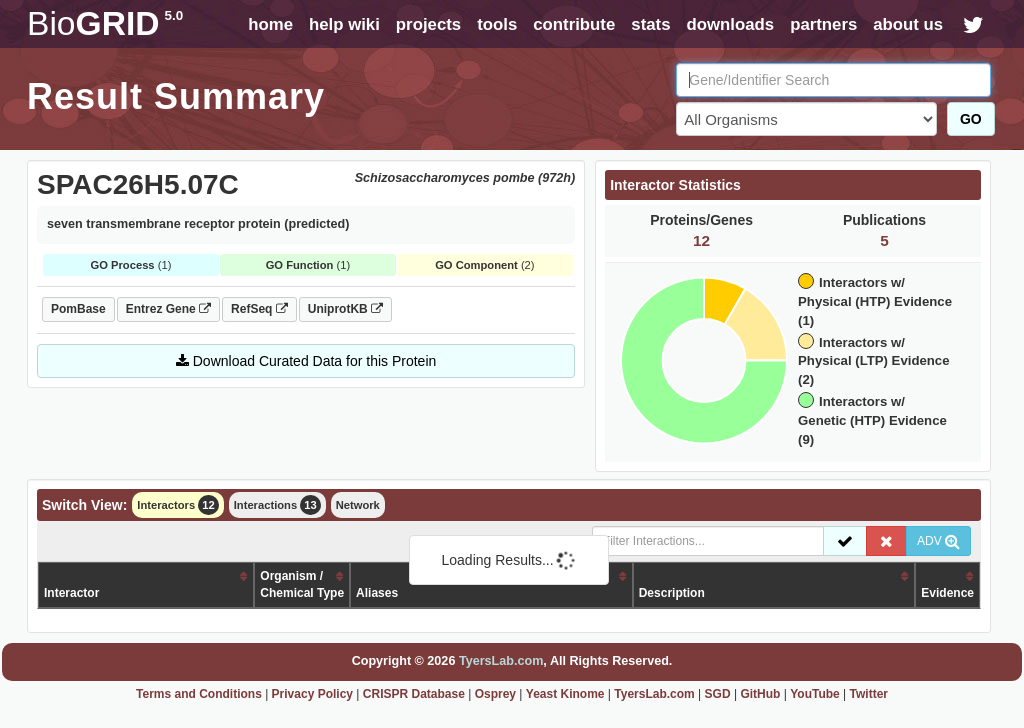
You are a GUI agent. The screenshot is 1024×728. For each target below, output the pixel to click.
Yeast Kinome (565, 694)
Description (672, 593)
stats (650, 24)
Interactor (71, 593)
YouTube (815, 694)
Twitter (869, 694)
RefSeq (259, 309)
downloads (730, 24)
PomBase (78, 309)
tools (497, 24)
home (270, 24)
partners (823, 24)
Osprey (495, 694)
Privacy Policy (312, 694)
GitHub (760, 694)
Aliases (377, 593)
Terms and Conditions (199, 694)
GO (971, 119)
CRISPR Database (414, 694)
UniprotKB (345, 309)
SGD (718, 694)
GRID (105, 23)
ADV (938, 541)
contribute (574, 24)
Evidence (947, 593)
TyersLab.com (501, 661)
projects (428, 24)
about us (908, 24)
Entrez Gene (168, 309)
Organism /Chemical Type (302, 584)
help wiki (344, 24)
